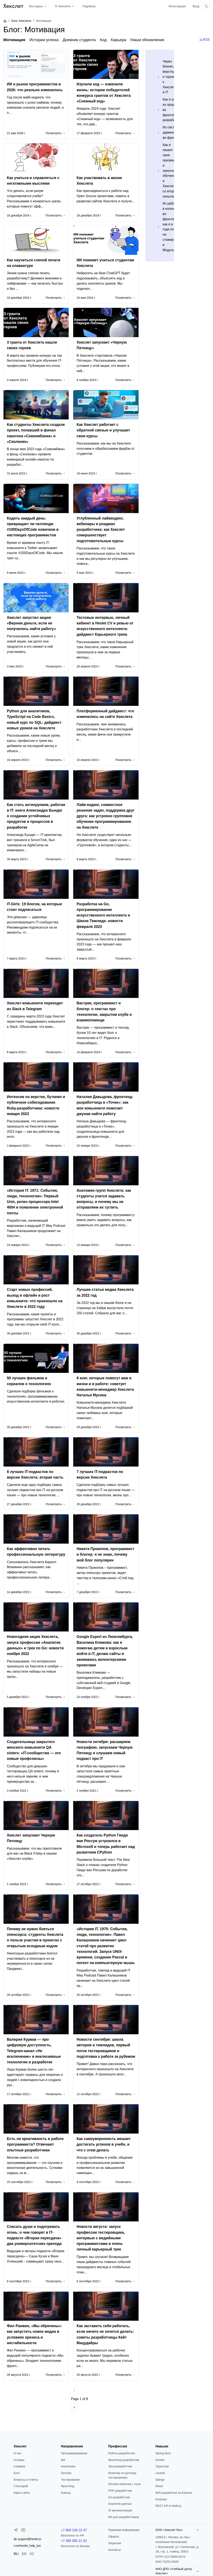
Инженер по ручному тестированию (122, 2475)
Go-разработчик (119, 2497)
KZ (32, 2554)
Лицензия (114, 2543)
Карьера (118, 40)
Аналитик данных (120, 2503)
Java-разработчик (120, 2466)
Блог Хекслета (21, 20)
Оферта (113, 2536)
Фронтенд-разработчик (123, 2460)
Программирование (74, 2453)
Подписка (89, 6)
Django (160, 2479)
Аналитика (68, 2466)
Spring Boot (163, 2453)
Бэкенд (66, 2492)
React (159, 2486)
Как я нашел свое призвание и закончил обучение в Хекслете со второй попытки (171, 170)
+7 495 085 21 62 (74, 2541)
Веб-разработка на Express (173, 2492)
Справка (19, 2466)
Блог (17, 2473)
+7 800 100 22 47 (74, 2530)
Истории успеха (43, 40)
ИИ (63, 2460)
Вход (196, 6)
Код (103, 40)
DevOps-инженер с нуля (124, 2484)
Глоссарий (21, 2486)
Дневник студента (79, 40)
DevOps (66, 2473)
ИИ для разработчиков (123, 2517)
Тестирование (70, 2479)
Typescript (162, 2466)
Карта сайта (22, 2492)
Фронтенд (67, 2486)
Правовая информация (124, 2530)
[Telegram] (16, 2531)
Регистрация (177, 6)
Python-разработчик (121, 2453)
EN (24, 2554)
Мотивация (14, 40)
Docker (160, 2460)
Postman (161, 2499)
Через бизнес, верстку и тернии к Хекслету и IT (170, 77)
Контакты (114, 2549)
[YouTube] (23, 2531)
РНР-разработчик (120, 2490)
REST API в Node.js (168, 2505)
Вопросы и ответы (26, 2479)
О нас (17, 2453)
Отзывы (19, 2460)
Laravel (160, 2473)
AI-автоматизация (120, 2510)
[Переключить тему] (207, 6)
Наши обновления (147, 40)
